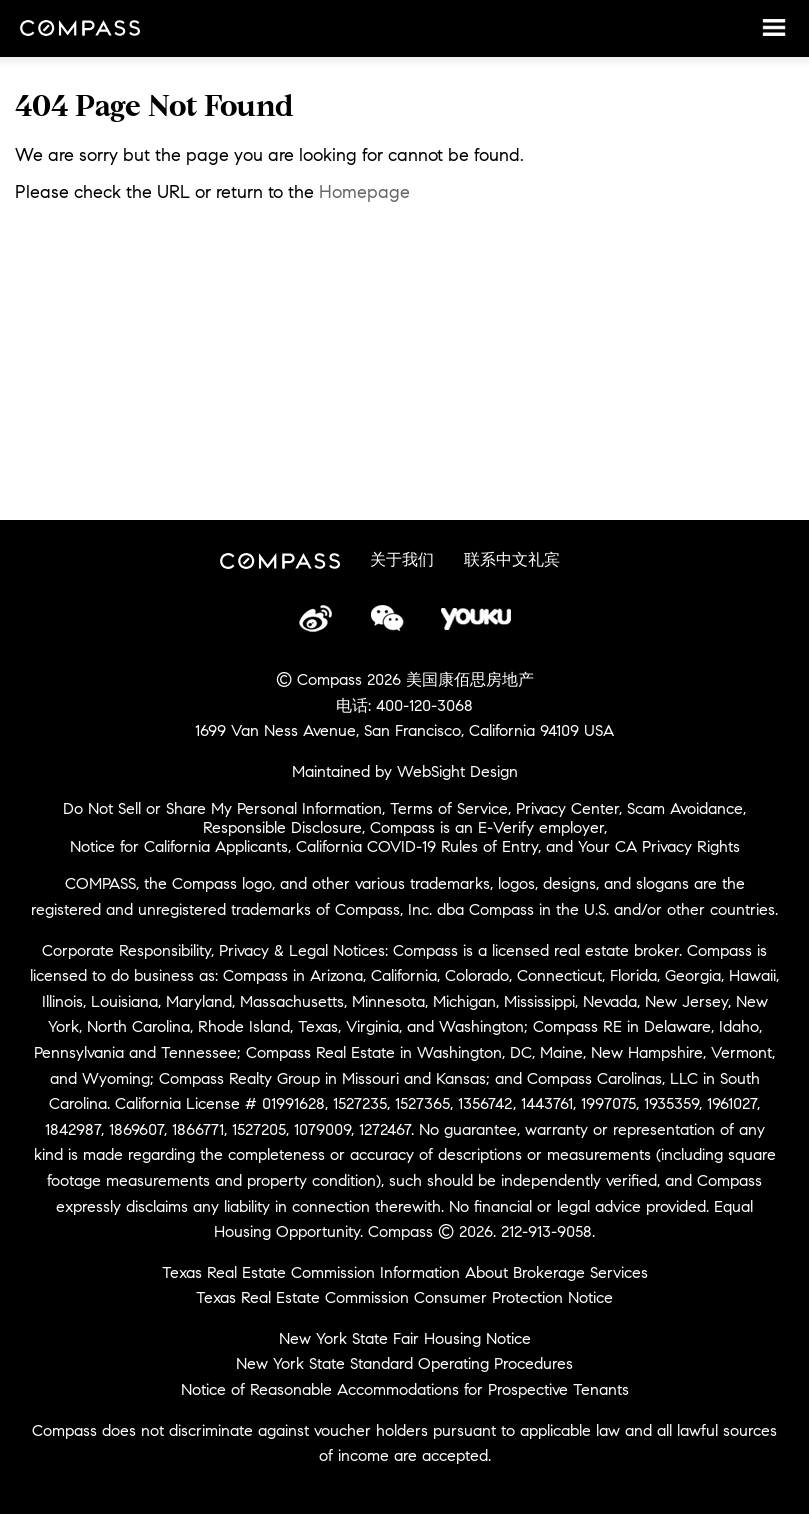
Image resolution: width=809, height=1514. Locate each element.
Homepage (364, 192)
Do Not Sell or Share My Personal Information (222, 808)
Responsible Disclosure (282, 827)
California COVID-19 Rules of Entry (417, 846)
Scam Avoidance (685, 808)
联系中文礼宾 (512, 559)
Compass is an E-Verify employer (487, 827)
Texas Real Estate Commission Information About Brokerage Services (405, 1272)
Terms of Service (449, 808)
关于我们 (402, 559)
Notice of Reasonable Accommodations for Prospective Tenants (405, 1389)
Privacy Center (567, 808)
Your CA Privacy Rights (659, 846)
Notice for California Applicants (179, 846)
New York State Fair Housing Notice (405, 1338)
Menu (774, 27)
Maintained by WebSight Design (405, 771)
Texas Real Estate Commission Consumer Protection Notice (404, 1297)
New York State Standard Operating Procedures (404, 1363)
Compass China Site (80, 30)
